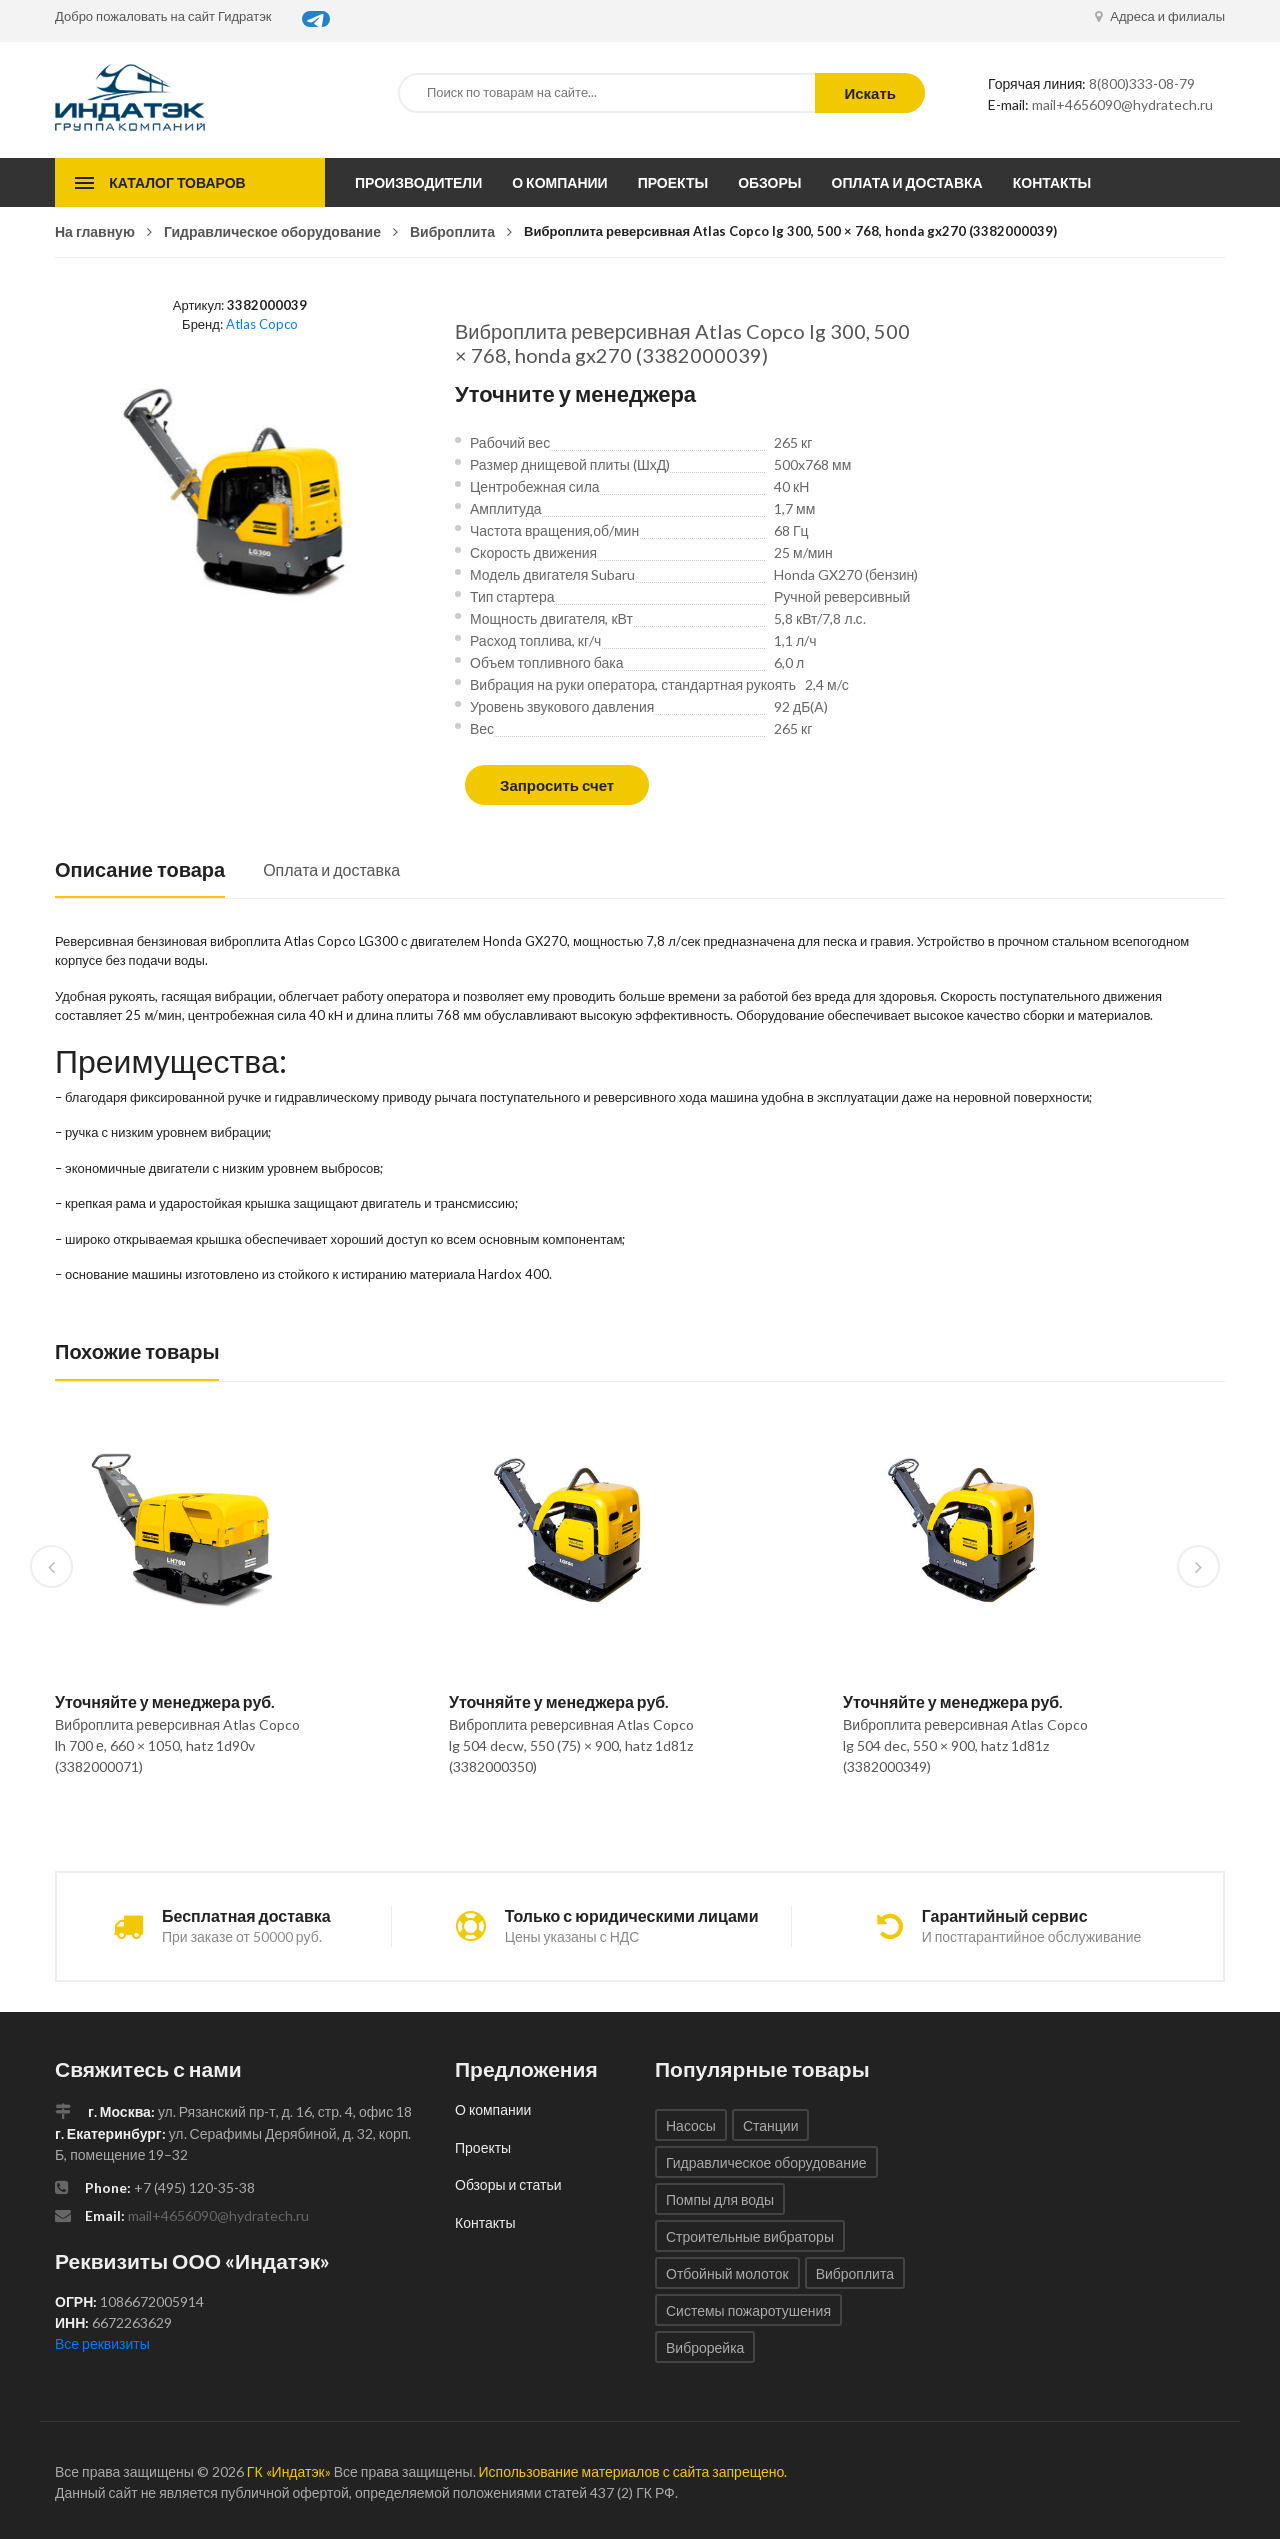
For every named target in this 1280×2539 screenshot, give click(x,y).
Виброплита (452, 231)
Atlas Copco (262, 324)
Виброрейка (705, 2347)
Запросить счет (557, 785)
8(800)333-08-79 (1142, 83)
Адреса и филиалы (1160, 16)
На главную (95, 231)
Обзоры (769, 182)
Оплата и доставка (907, 182)
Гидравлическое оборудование (272, 231)
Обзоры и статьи (508, 2184)
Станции (771, 2125)
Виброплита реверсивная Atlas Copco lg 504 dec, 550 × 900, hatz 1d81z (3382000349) (965, 1745)
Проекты (673, 182)
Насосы (691, 2125)
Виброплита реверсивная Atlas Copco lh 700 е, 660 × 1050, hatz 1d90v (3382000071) (177, 1745)
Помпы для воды (720, 2199)
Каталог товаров (177, 182)
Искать (870, 93)
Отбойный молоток (727, 2273)
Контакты (1052, 182)
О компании (559, 182)
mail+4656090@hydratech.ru (1122, 104)
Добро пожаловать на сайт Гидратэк (163, 16)
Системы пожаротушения (748, 2310)
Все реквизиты (102, 2343)
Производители (418, 182)
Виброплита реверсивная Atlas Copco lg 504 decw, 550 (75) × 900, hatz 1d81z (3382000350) (571, 1745)
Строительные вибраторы (750, 2236)
